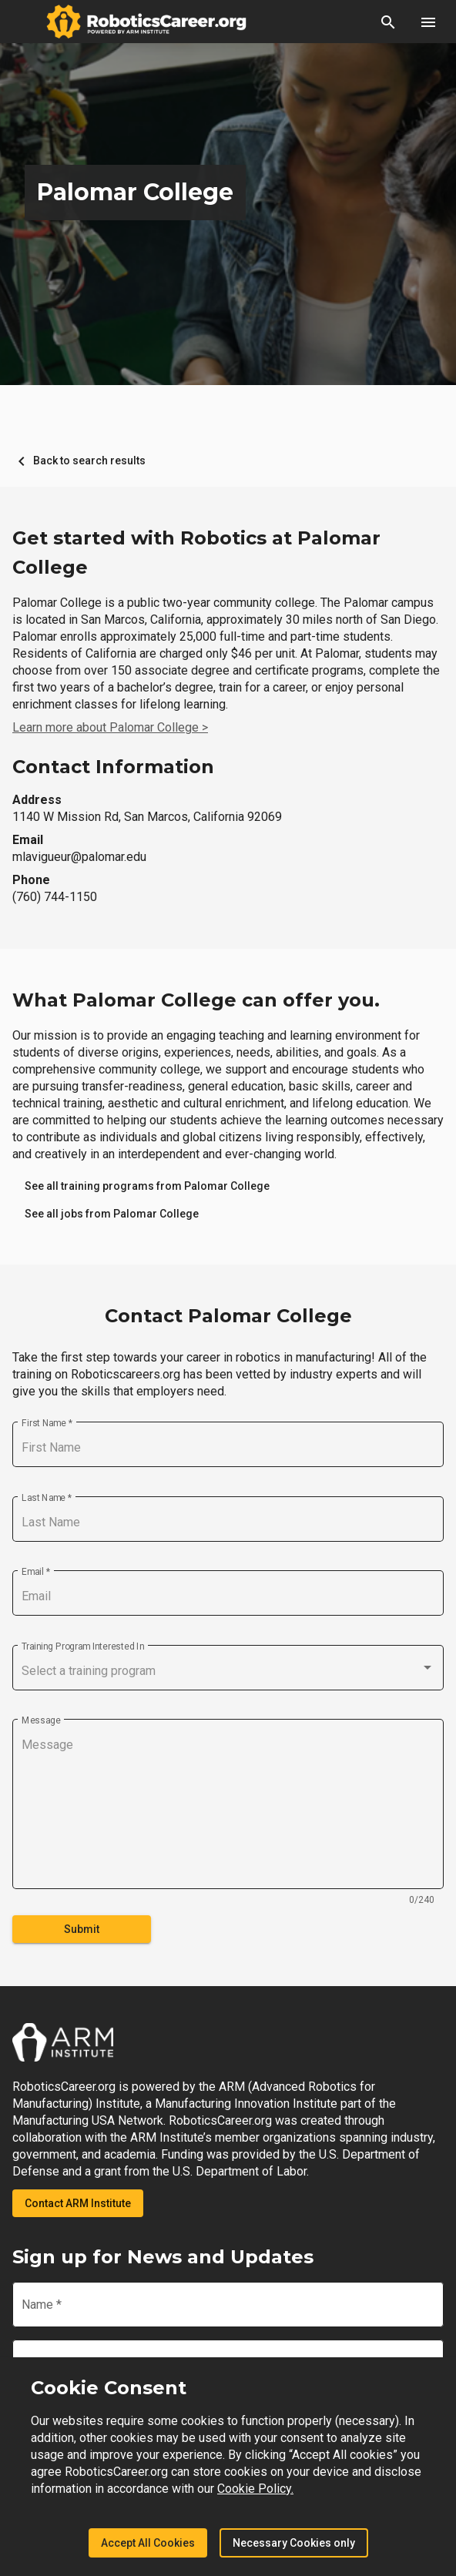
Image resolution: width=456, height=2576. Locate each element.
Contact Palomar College (228, 1316)
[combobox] (228, 1671)
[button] (388, 21)
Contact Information (113, 766)
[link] (147, 1186)
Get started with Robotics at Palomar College (196, 552)
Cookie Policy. (255, 2488)
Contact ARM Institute (78, 2203)
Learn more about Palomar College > (110, 727)
